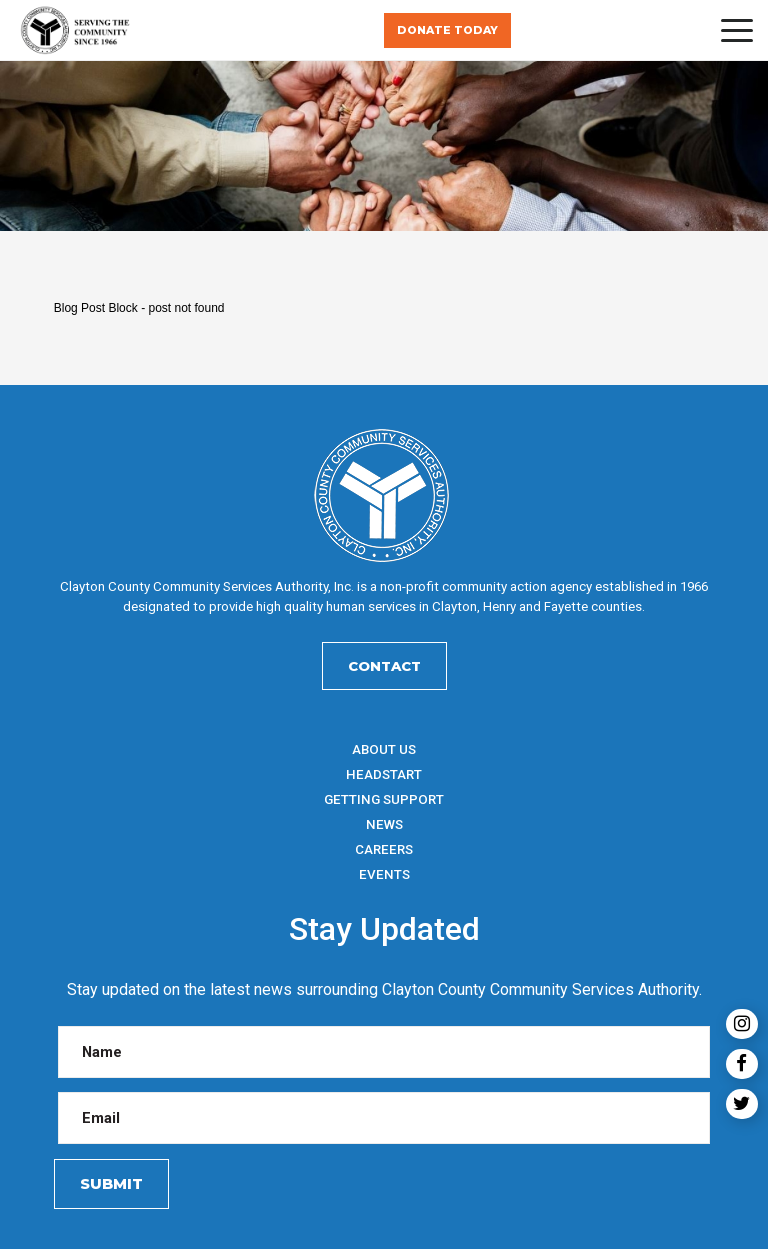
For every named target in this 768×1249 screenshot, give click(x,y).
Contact (384, 666)
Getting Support (384, 799)
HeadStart (384, 774)
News (384, 824)
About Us (384, 749)
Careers (384, 849)
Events (384, 874)
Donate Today (447, 30)
